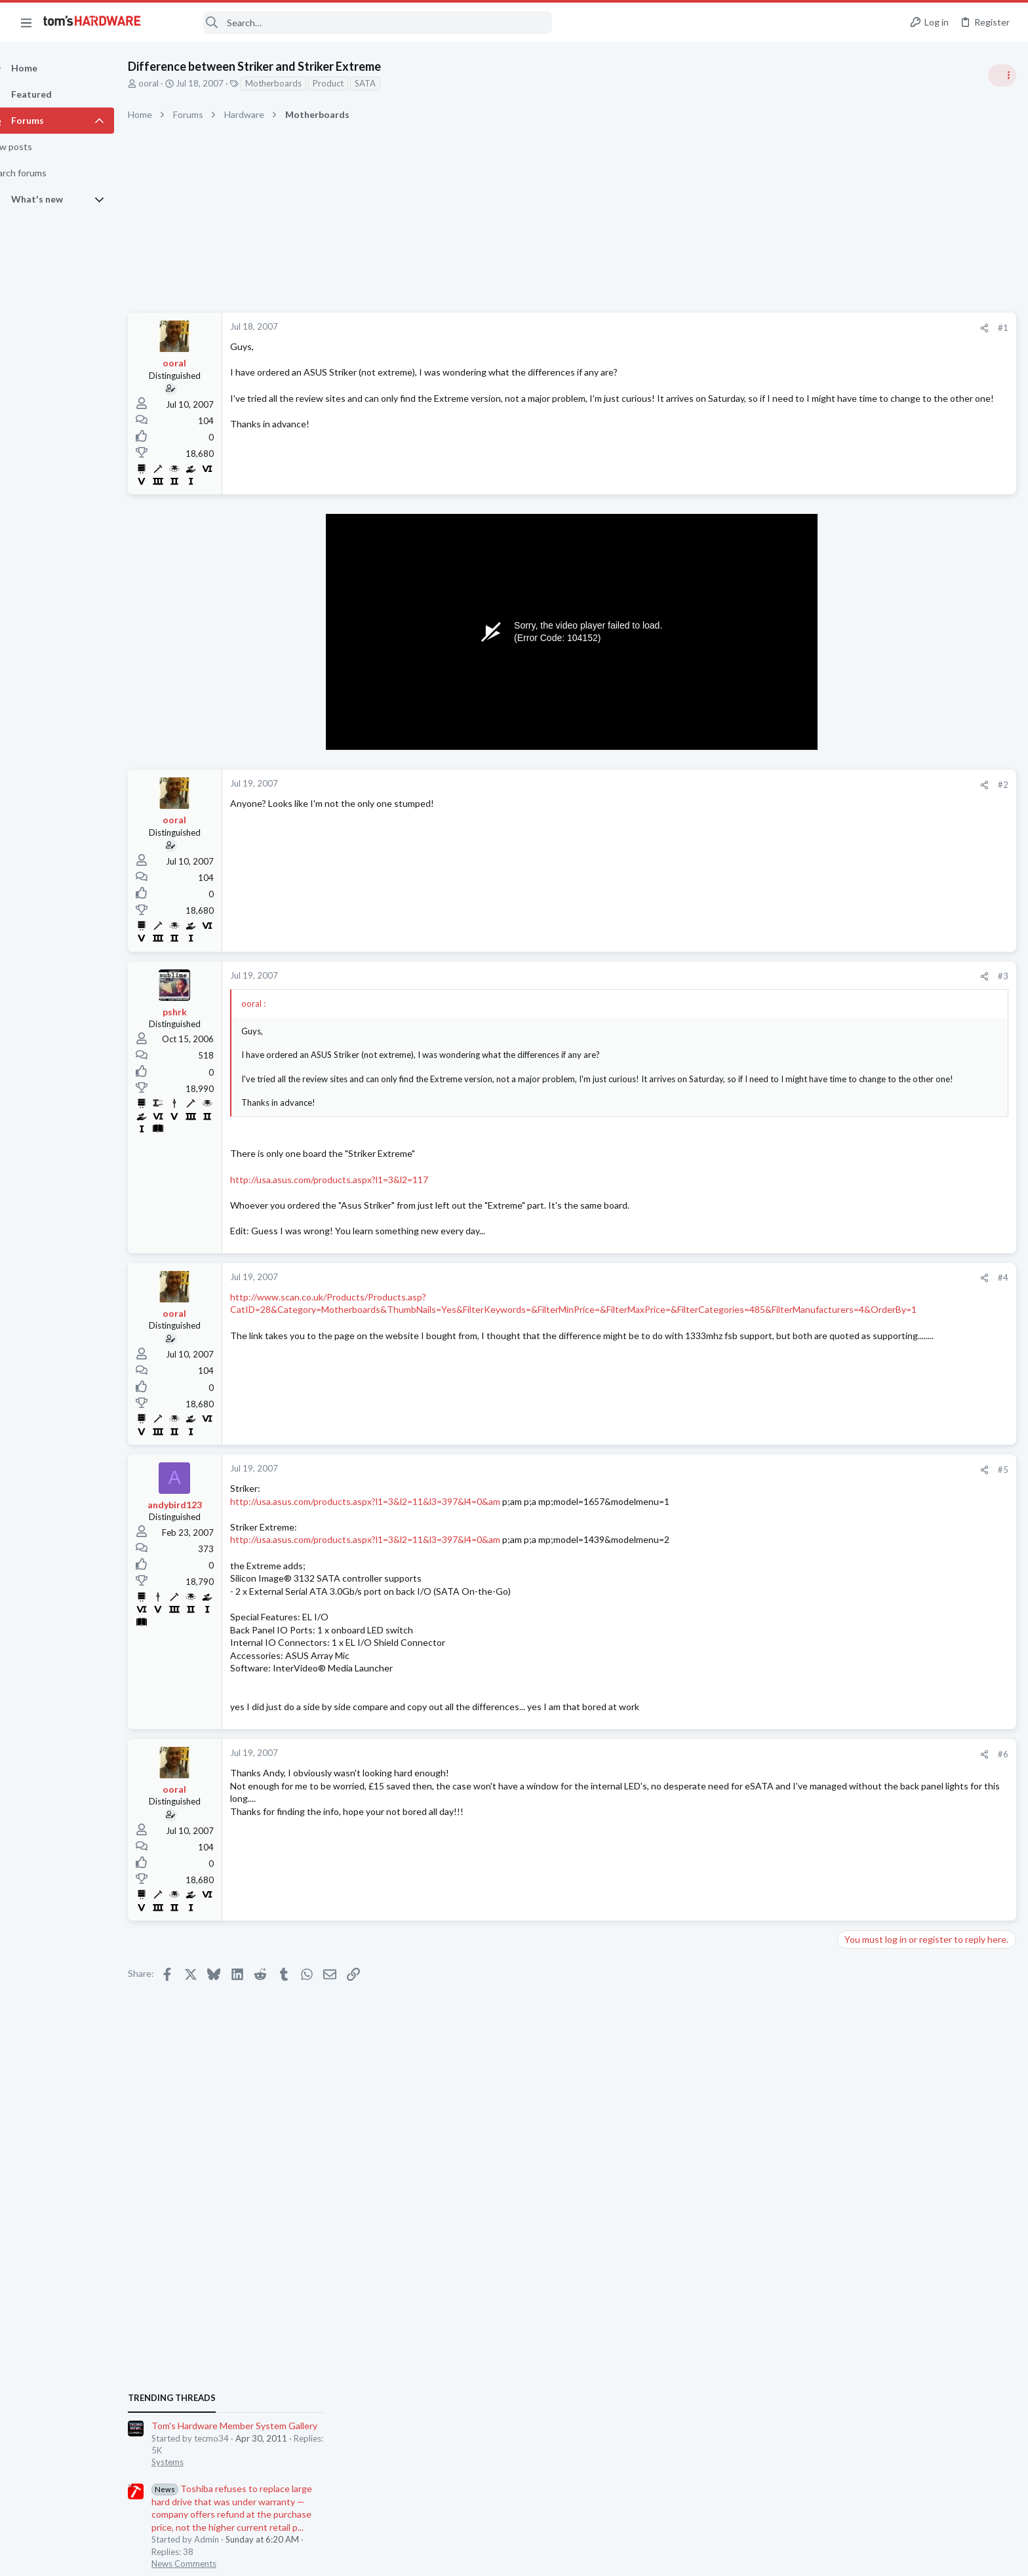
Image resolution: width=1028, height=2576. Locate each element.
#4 (792, 1290)
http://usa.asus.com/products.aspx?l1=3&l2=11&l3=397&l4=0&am (388, 1513)
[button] (26, 22)
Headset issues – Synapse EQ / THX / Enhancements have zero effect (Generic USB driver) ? (926, 1715)
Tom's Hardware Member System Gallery (925, 740)
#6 (792, 1766)
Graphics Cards (871, 1420)
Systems (858, 776)
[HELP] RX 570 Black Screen (919, 1395)
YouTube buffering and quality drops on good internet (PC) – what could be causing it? (926, 1183)
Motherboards (296, 83)
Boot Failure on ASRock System (926, 1523)
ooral (171, 83)
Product (351, 83)
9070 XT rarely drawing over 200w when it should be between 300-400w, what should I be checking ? (921, 1460)
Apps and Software (878, 1233)
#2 (792, 784)
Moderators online (865, 1863)
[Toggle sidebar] (1001, 75)
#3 (792, 976)
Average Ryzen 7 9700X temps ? (928, 1651)
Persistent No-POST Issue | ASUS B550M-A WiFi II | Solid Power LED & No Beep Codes (925, 1792)
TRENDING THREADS (862, 712)
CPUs (852, 1676)
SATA (388, 83)
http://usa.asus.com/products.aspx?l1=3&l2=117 (352, 1191)
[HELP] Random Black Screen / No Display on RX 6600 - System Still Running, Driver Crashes (923, 1588)
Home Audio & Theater (886, 1752)
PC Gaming (863, 1030)
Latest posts (849, 1368)
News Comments (874, 878)
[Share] (773, 328)
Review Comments (877, 953)
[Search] (355, 22)
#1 (792, 327)
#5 (792, 1481)
